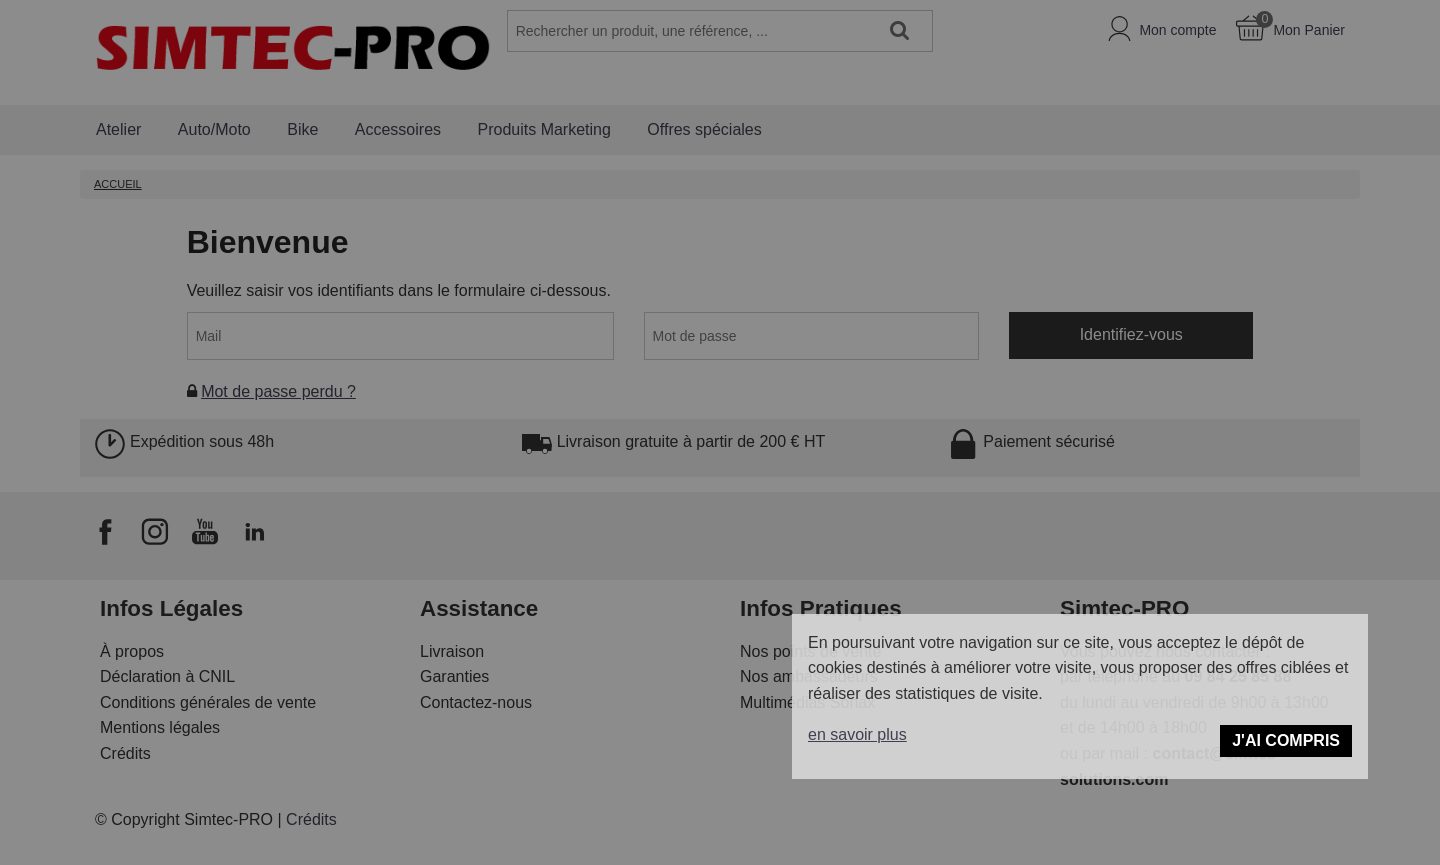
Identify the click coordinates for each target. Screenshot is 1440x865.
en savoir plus (857, 734)
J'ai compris (1286, 740)
